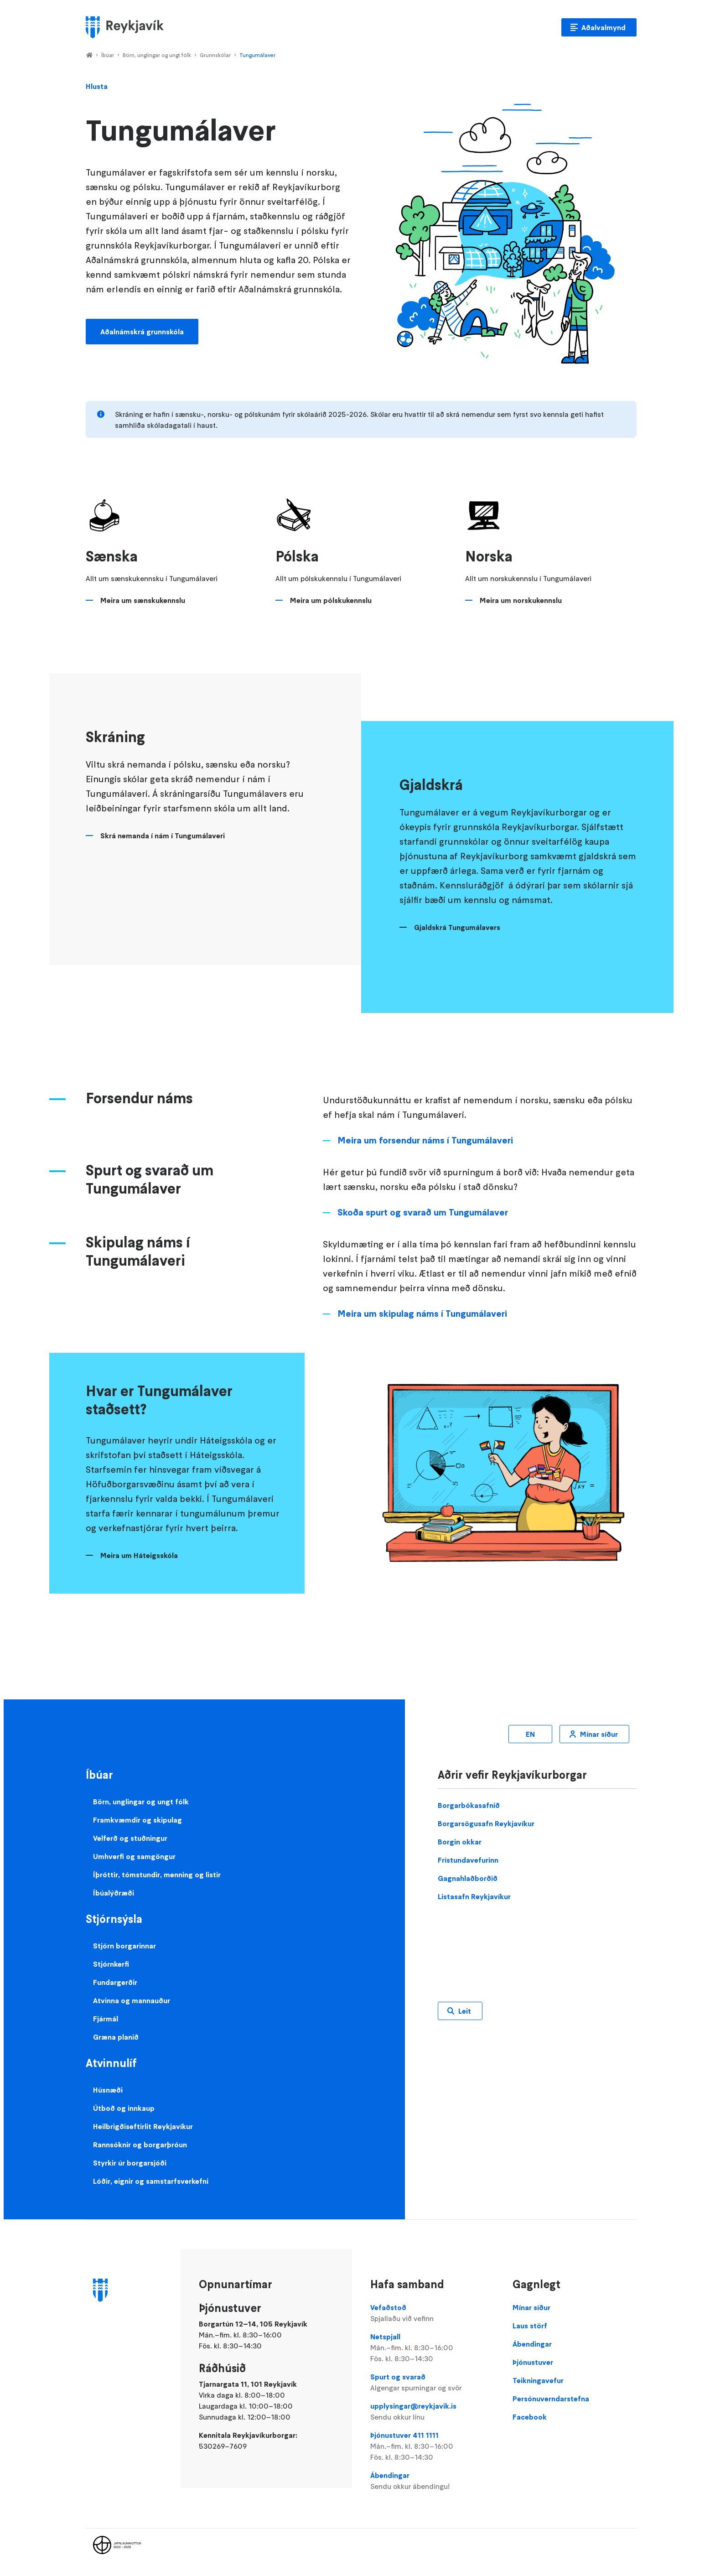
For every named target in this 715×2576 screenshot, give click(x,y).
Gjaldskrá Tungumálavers (457, 927)
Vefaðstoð (432, 2313)
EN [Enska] (530, 1734)
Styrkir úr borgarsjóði (129, 2162)
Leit (464, 2010)
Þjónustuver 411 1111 (432, 2446)
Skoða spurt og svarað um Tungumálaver (422, 1212)
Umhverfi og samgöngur (134, 1856)
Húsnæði (108, 2089)
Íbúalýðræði (113, 1892)
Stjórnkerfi (111, 1963)
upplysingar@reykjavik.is (432, 2411)
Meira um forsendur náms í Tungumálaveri (425, 1140)
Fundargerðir (115, 1982)
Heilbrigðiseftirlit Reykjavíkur (143, 2126)
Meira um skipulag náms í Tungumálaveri (422, 1313)
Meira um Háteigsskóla (139, 1555)
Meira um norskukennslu (521, 600)
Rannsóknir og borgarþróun (140, 2144)
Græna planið (116, 2036)
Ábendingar (432, 2481)
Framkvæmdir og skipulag (137, 1819)
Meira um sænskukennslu (142, 600)
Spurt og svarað (432, 2382)
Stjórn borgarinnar (124, 1945)
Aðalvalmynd (603, 27)
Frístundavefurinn (468, 1859)
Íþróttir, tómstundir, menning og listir (157, 1874)
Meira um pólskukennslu (331, 600)
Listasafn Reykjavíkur (474, 1896)
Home (89, 56)
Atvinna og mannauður (131, 2000)
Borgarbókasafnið (469, 1805)
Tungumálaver (257, 55)
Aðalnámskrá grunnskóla (142, 331)
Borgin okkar (460, 1841)
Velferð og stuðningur (130, 1838)
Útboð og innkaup (124, 2108)
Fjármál (105, 2018)
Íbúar (107, 55)
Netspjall (432, 2348)
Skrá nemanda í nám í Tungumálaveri (162, 835)
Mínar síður (599, 1734)
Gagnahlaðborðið (467, 1878)
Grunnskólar (215, 55)
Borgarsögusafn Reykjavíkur (486, 1823)
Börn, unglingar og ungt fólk (157, 55)
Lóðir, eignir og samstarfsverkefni (150, 2181)
